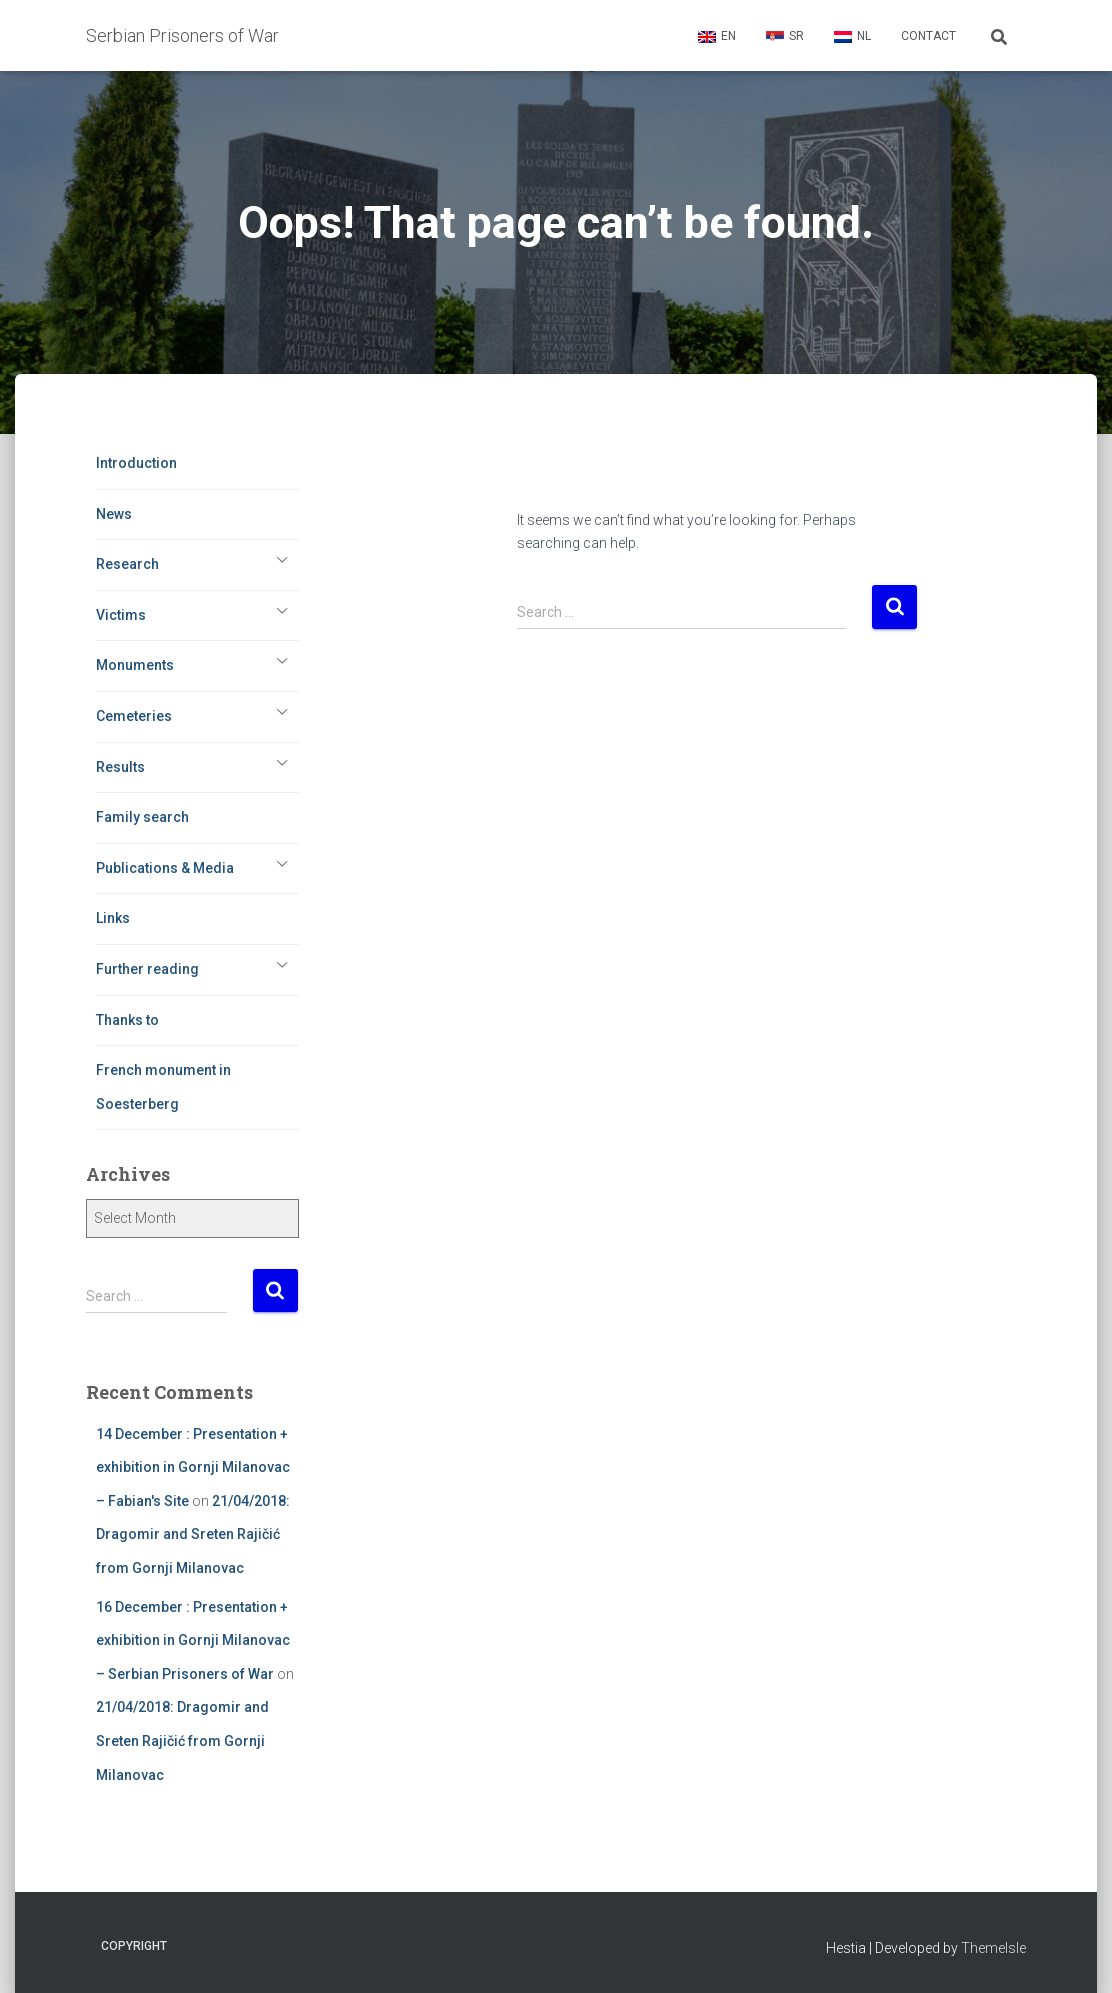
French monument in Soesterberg (163, 1087)
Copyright (134, 1946)
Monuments (135, 665)
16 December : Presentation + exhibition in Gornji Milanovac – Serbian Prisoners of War (193, 1640)
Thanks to (127, 1020)
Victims (121, 615)
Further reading (147, 969)
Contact (928, 36)
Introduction (136, 463)
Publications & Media (165, 868)
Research (127, 564)
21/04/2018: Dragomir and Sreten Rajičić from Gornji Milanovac (193, 1534)
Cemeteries (134, 716)
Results (120, 767)
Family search (142, 817)
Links (113, 918)
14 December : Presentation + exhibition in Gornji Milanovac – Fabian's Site (193, 1467)
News (114, 514)
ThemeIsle (993, 1948)
